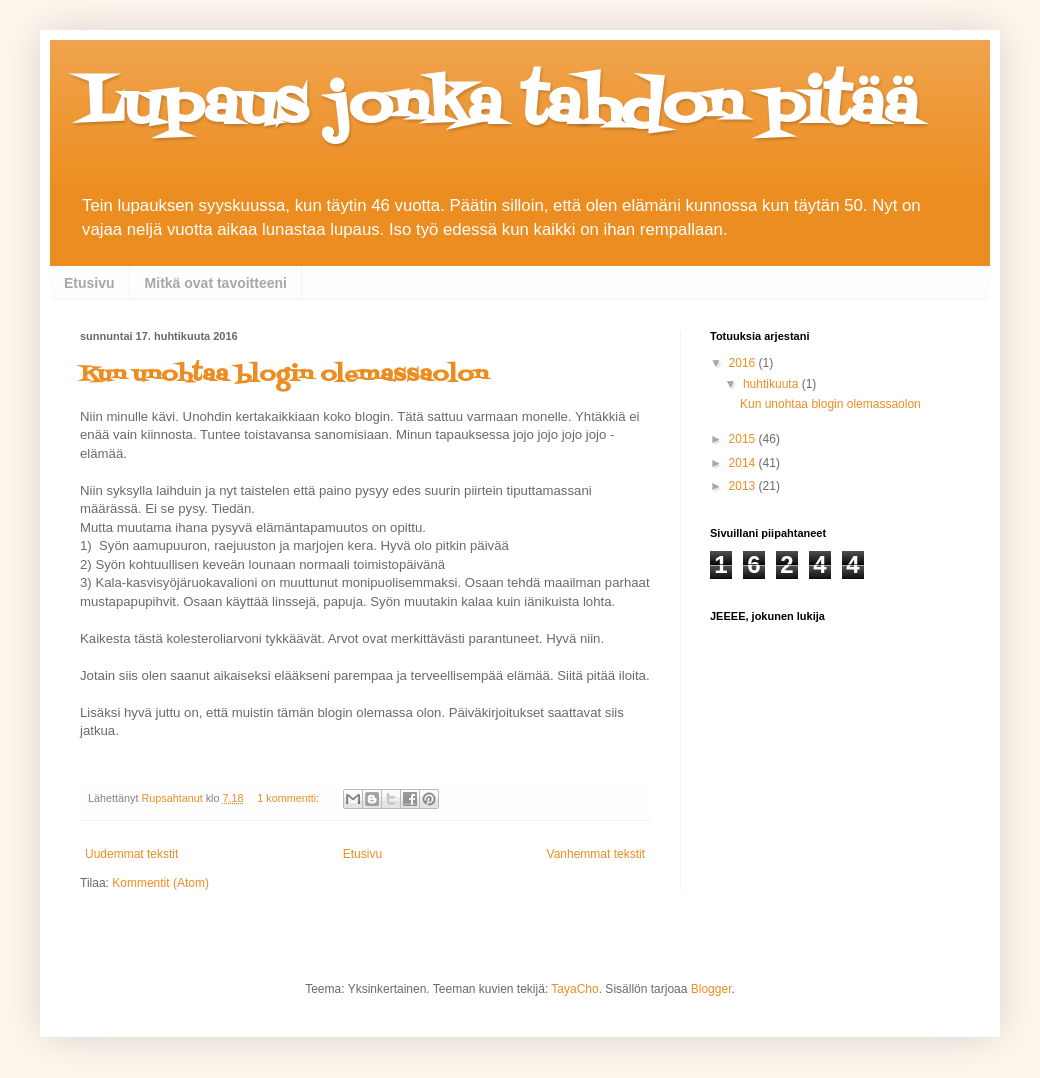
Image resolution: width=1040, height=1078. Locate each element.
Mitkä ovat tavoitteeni (216, 283)
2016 (744, 363)
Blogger (711, 989)
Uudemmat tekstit (131, 854)
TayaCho (574, 989)
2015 (744, 439)
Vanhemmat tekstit (596, 854)
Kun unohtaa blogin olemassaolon (284, 375)
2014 (744, 463)
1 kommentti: (289, 798)
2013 (744, 486)
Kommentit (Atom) (160, 883)
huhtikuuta (772, 384)
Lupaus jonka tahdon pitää (499, 107)
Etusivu (89, 283)
